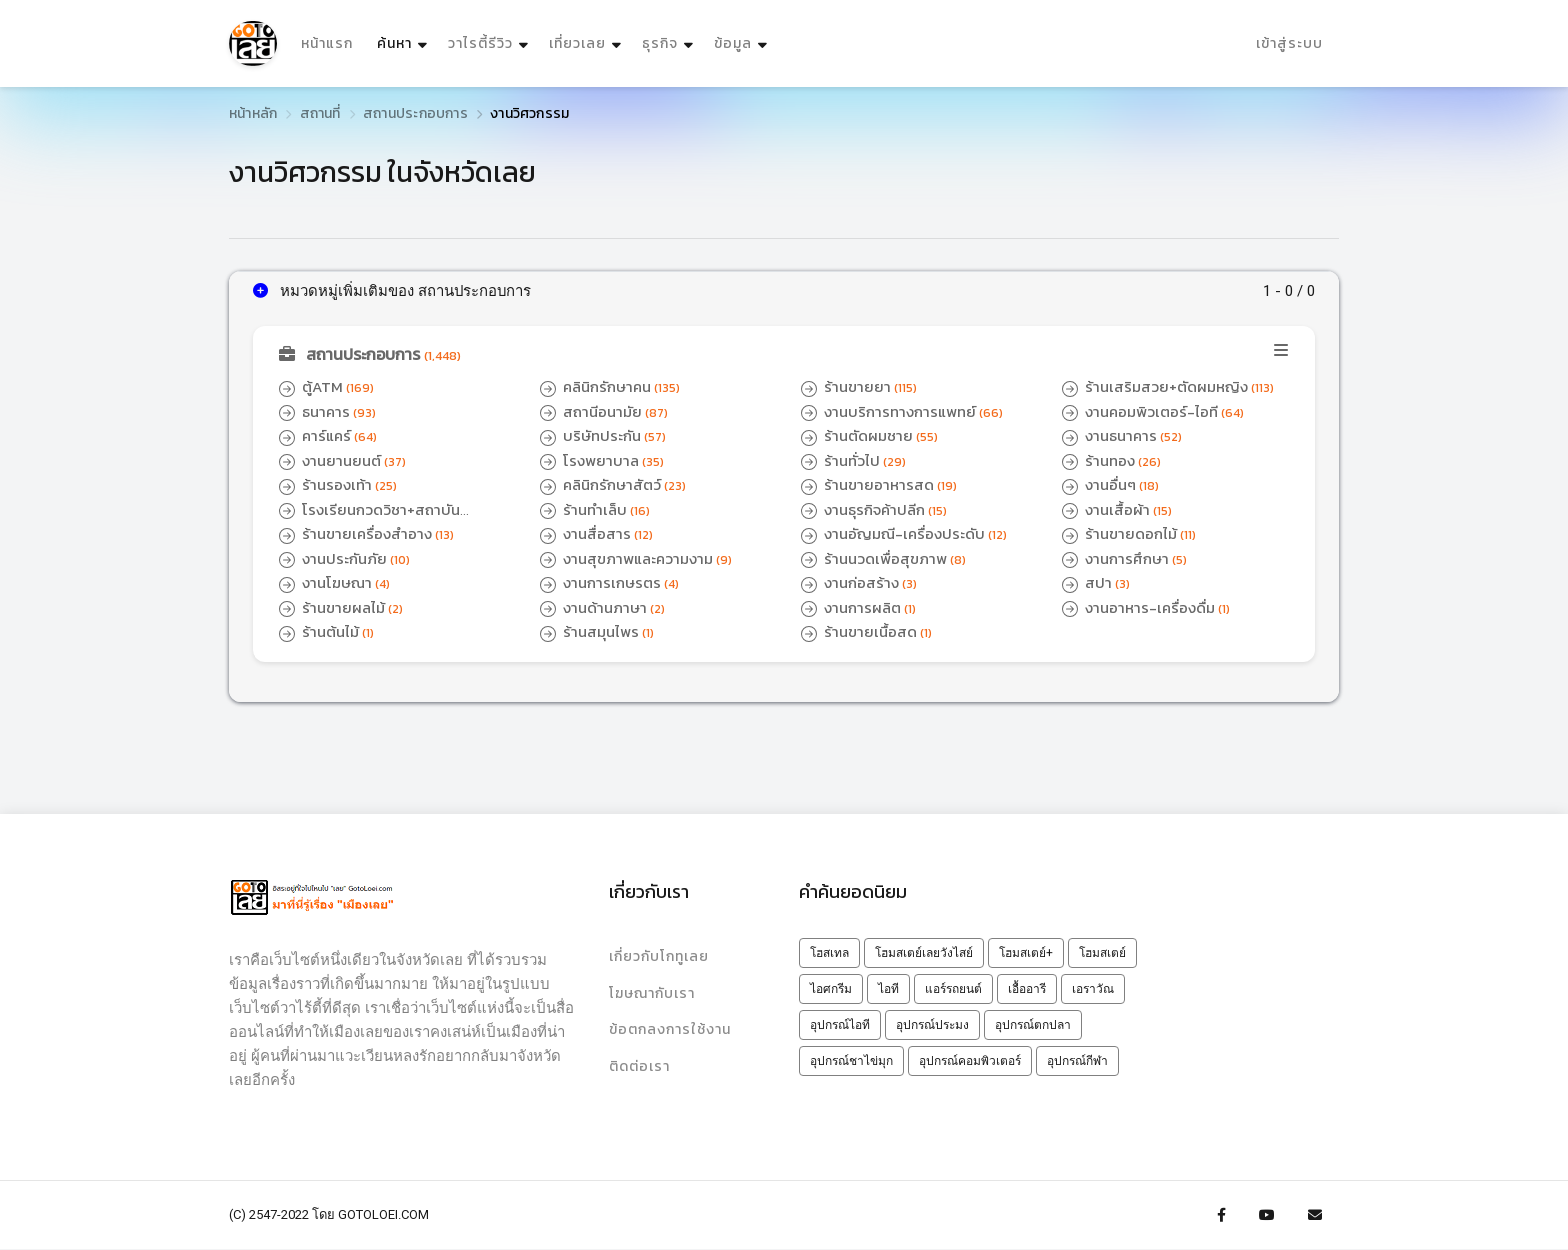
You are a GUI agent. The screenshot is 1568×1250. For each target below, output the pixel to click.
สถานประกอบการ (415, 113)
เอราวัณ (1093, 989)
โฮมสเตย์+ (1026, 953)
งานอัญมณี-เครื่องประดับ (905, 533)
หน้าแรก (327, 43)
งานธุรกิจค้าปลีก (874, 509)
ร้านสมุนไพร (597, 631)
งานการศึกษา (1124, 558)
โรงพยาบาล (602, 460)
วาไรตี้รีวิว (480, 43)
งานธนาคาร (1122, 435)
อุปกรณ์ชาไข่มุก (851, 1061)
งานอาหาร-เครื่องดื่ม (1146, 607)
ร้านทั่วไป (854, 460)
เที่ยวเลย (577, 43)
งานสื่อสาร (596, 533)
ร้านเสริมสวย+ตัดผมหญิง (1168, 386)
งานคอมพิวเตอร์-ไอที (1154, 411)
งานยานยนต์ (342, 460)
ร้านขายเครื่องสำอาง (367, 533)
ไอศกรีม (831, 989)
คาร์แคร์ (329, 435)
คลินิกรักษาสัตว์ (613, 484)
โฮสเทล (829, 953)
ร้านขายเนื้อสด (866, 631)
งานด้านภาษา (602, 607)
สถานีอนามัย (604, 411)
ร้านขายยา (859, 386)
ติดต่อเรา (639, 1067)
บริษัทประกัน (603, 435)
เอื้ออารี (1027, 989)
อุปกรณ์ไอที (840, 1025)
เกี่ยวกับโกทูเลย (659, 956)
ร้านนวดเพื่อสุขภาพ (883, 558)
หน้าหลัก (253, 113)
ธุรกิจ (660, 43)
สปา (1096, 582)
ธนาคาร (328, 411)
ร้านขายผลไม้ (341, 607)
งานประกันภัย (344, 558)
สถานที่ (320, 113)
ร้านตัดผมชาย (869, 435)
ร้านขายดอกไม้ (1129, 533)
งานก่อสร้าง (859, 582)
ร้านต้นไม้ (327, 631)
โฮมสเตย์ (1102, 953)
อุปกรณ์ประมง (932, 1025)
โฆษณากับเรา (652, 993)
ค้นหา (404, 38)
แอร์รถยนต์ (953, 989)
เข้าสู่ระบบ (1289, 43)
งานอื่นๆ (1110, 484)
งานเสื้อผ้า (1117, 509)
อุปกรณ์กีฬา (1077, 1061)
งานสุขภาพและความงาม (636, 558)
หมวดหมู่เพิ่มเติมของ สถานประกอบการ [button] (393, 291)
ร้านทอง (1111, 460)
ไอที (888, 989)
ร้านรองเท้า (338, 484)
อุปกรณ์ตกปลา (1033, 1025)
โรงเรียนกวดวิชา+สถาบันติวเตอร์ (369, 521)
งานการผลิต (858, 607)
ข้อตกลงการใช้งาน (670, 1030)
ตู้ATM (327, 386)
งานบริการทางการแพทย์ (902, 411)
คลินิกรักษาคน (611, 386)
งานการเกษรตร (609, 582)
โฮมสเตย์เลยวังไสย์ (924, 953)
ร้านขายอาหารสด (879, 484)
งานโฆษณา (335, 582)
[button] (784, 355)
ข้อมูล (733, 43)
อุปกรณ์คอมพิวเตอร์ (970, 1061)
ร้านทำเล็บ (595, 509)
